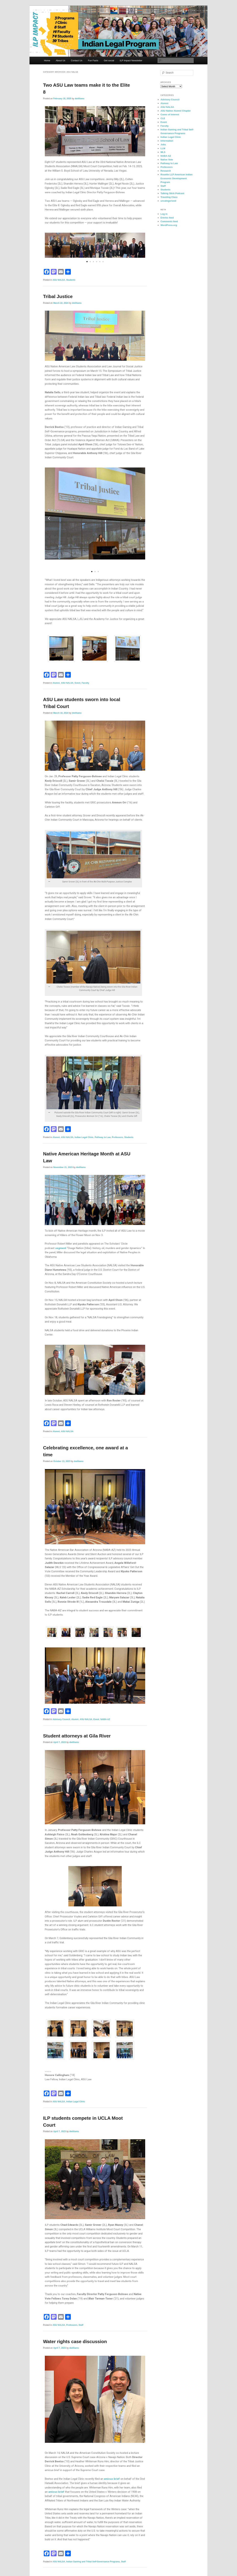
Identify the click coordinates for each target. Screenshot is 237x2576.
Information (166, 140)
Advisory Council (61, 1719)
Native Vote (166, 159)
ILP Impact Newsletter (131, 60)
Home (47, 60)
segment (60, 1248)
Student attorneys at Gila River (77, 1736)
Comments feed (169, 221)
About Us (60, 60)
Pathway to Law (103, 1137)
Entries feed (167, 217)
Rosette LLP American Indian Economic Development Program (176, 178)
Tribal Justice (58, 296)
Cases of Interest (169, 114)
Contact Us (76, 60)
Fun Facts (93, 60)
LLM (162, 148)
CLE (162, 118)
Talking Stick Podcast (172, 193)
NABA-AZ (105, 1719)
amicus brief (112, 2478)
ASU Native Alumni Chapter (175, 110)
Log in (163, 214)
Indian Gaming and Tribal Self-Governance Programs (93, 2561)
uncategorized (168, 200)
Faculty (85, 683)
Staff (80, 2325)
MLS (162, 152)
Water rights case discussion (75, 2341)
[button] (87, 261)
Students (70, 280)
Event (77, 683)
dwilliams (79, 98)
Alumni (56, 683)
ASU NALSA (58, 280)
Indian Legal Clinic (84, 1137)
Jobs (163, 144)
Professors (117, 1137)
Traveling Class (168, 197)
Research (165, 170)
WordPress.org (168, 225)
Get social (109, 60)
